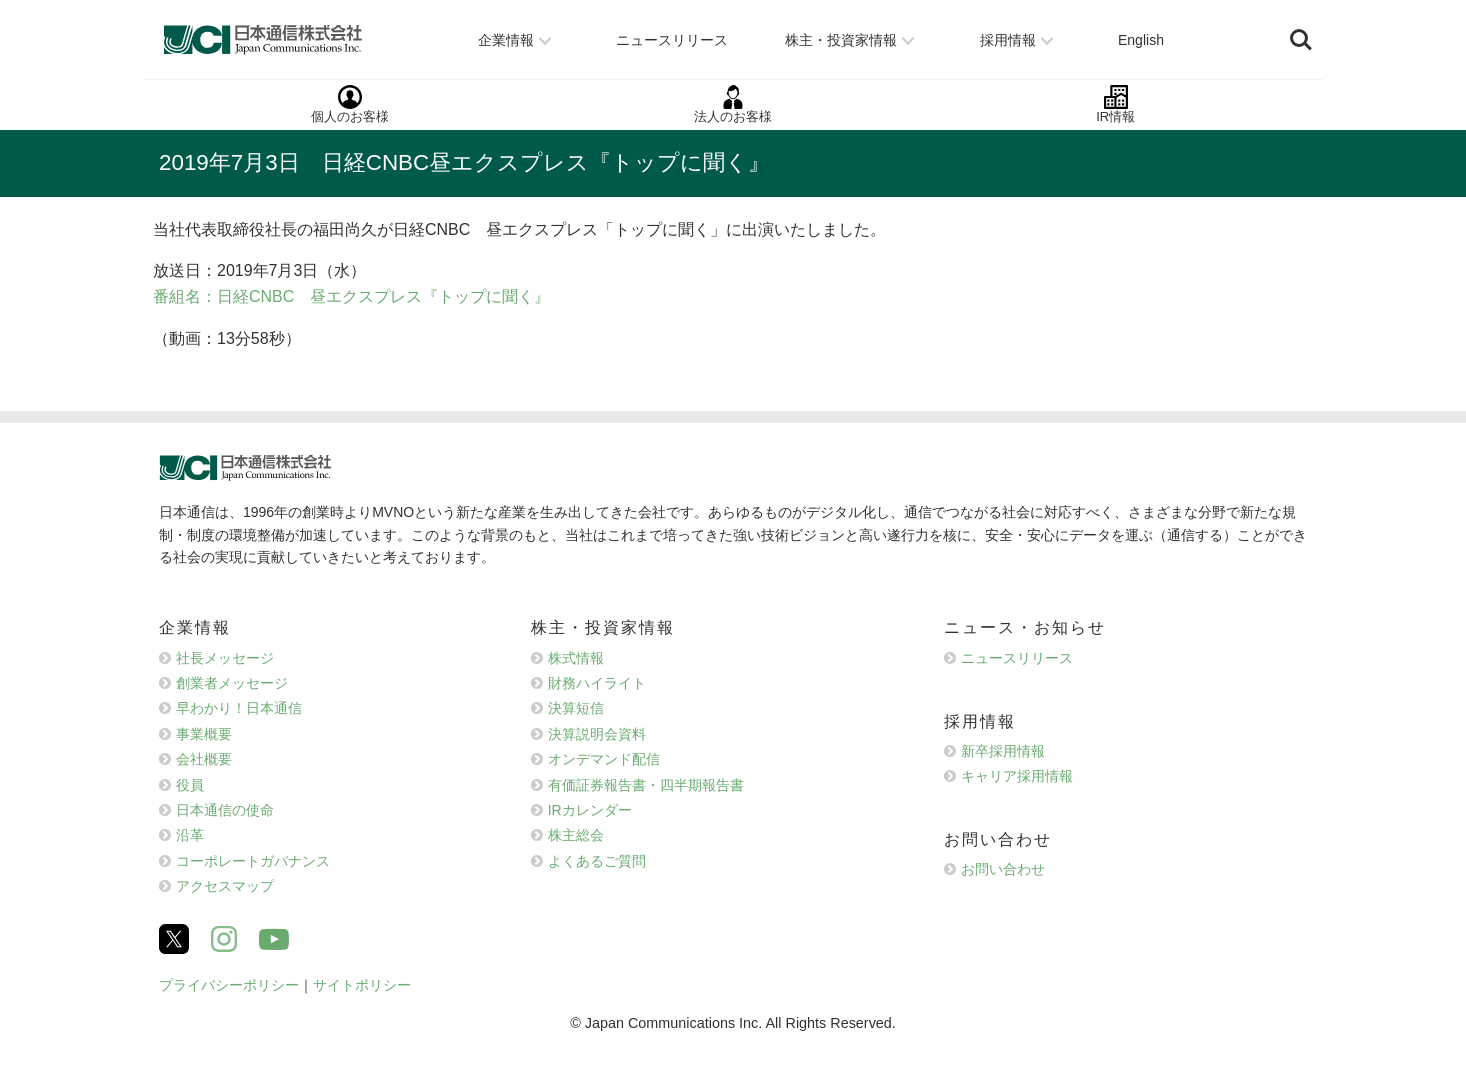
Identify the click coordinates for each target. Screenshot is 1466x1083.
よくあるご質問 (597, 861)
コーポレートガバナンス (253, 861)
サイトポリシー (362, 985)
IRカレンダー (590, 810)
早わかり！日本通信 (239, 708)
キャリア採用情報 (1017, 776)
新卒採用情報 (1003, 751)
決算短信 (576, 708)
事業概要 (204, 734)
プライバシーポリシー (229, 985)
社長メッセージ (225, 658)
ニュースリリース (1017, 658)
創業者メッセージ (232, 683)
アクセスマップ (225, 886)
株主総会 (576, 835)
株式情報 (576, 658)
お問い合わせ (1003, 869)
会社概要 (204, 759)
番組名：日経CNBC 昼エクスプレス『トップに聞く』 (351, 296)
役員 (190, 785)
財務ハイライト (597, 683)
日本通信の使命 (225, 810)
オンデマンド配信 (604, 759)
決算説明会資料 (597, 734)
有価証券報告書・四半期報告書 (646, 785)
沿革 (190, 835)
